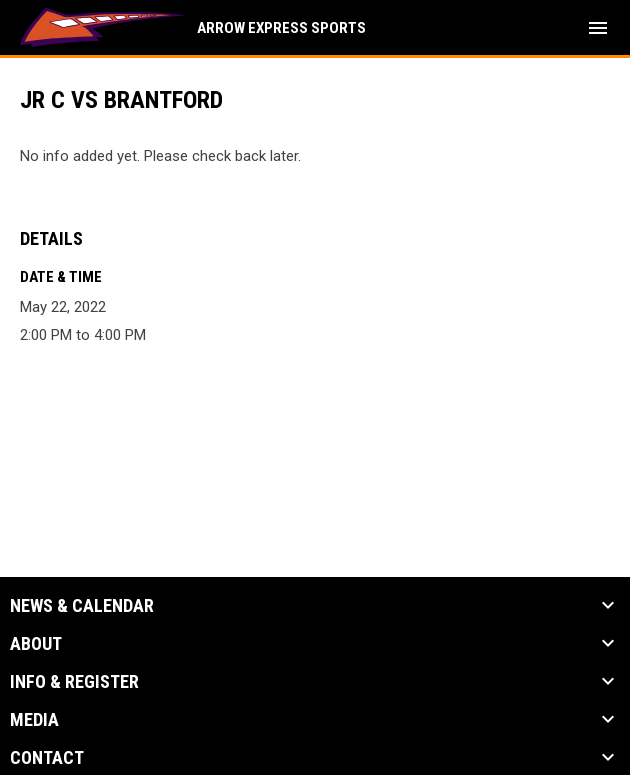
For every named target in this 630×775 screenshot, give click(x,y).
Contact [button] (47, 758)
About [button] (36, 644)
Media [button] (34, 720)
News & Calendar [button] (82, 606)
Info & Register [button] (74, 682)
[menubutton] (598, 28)
